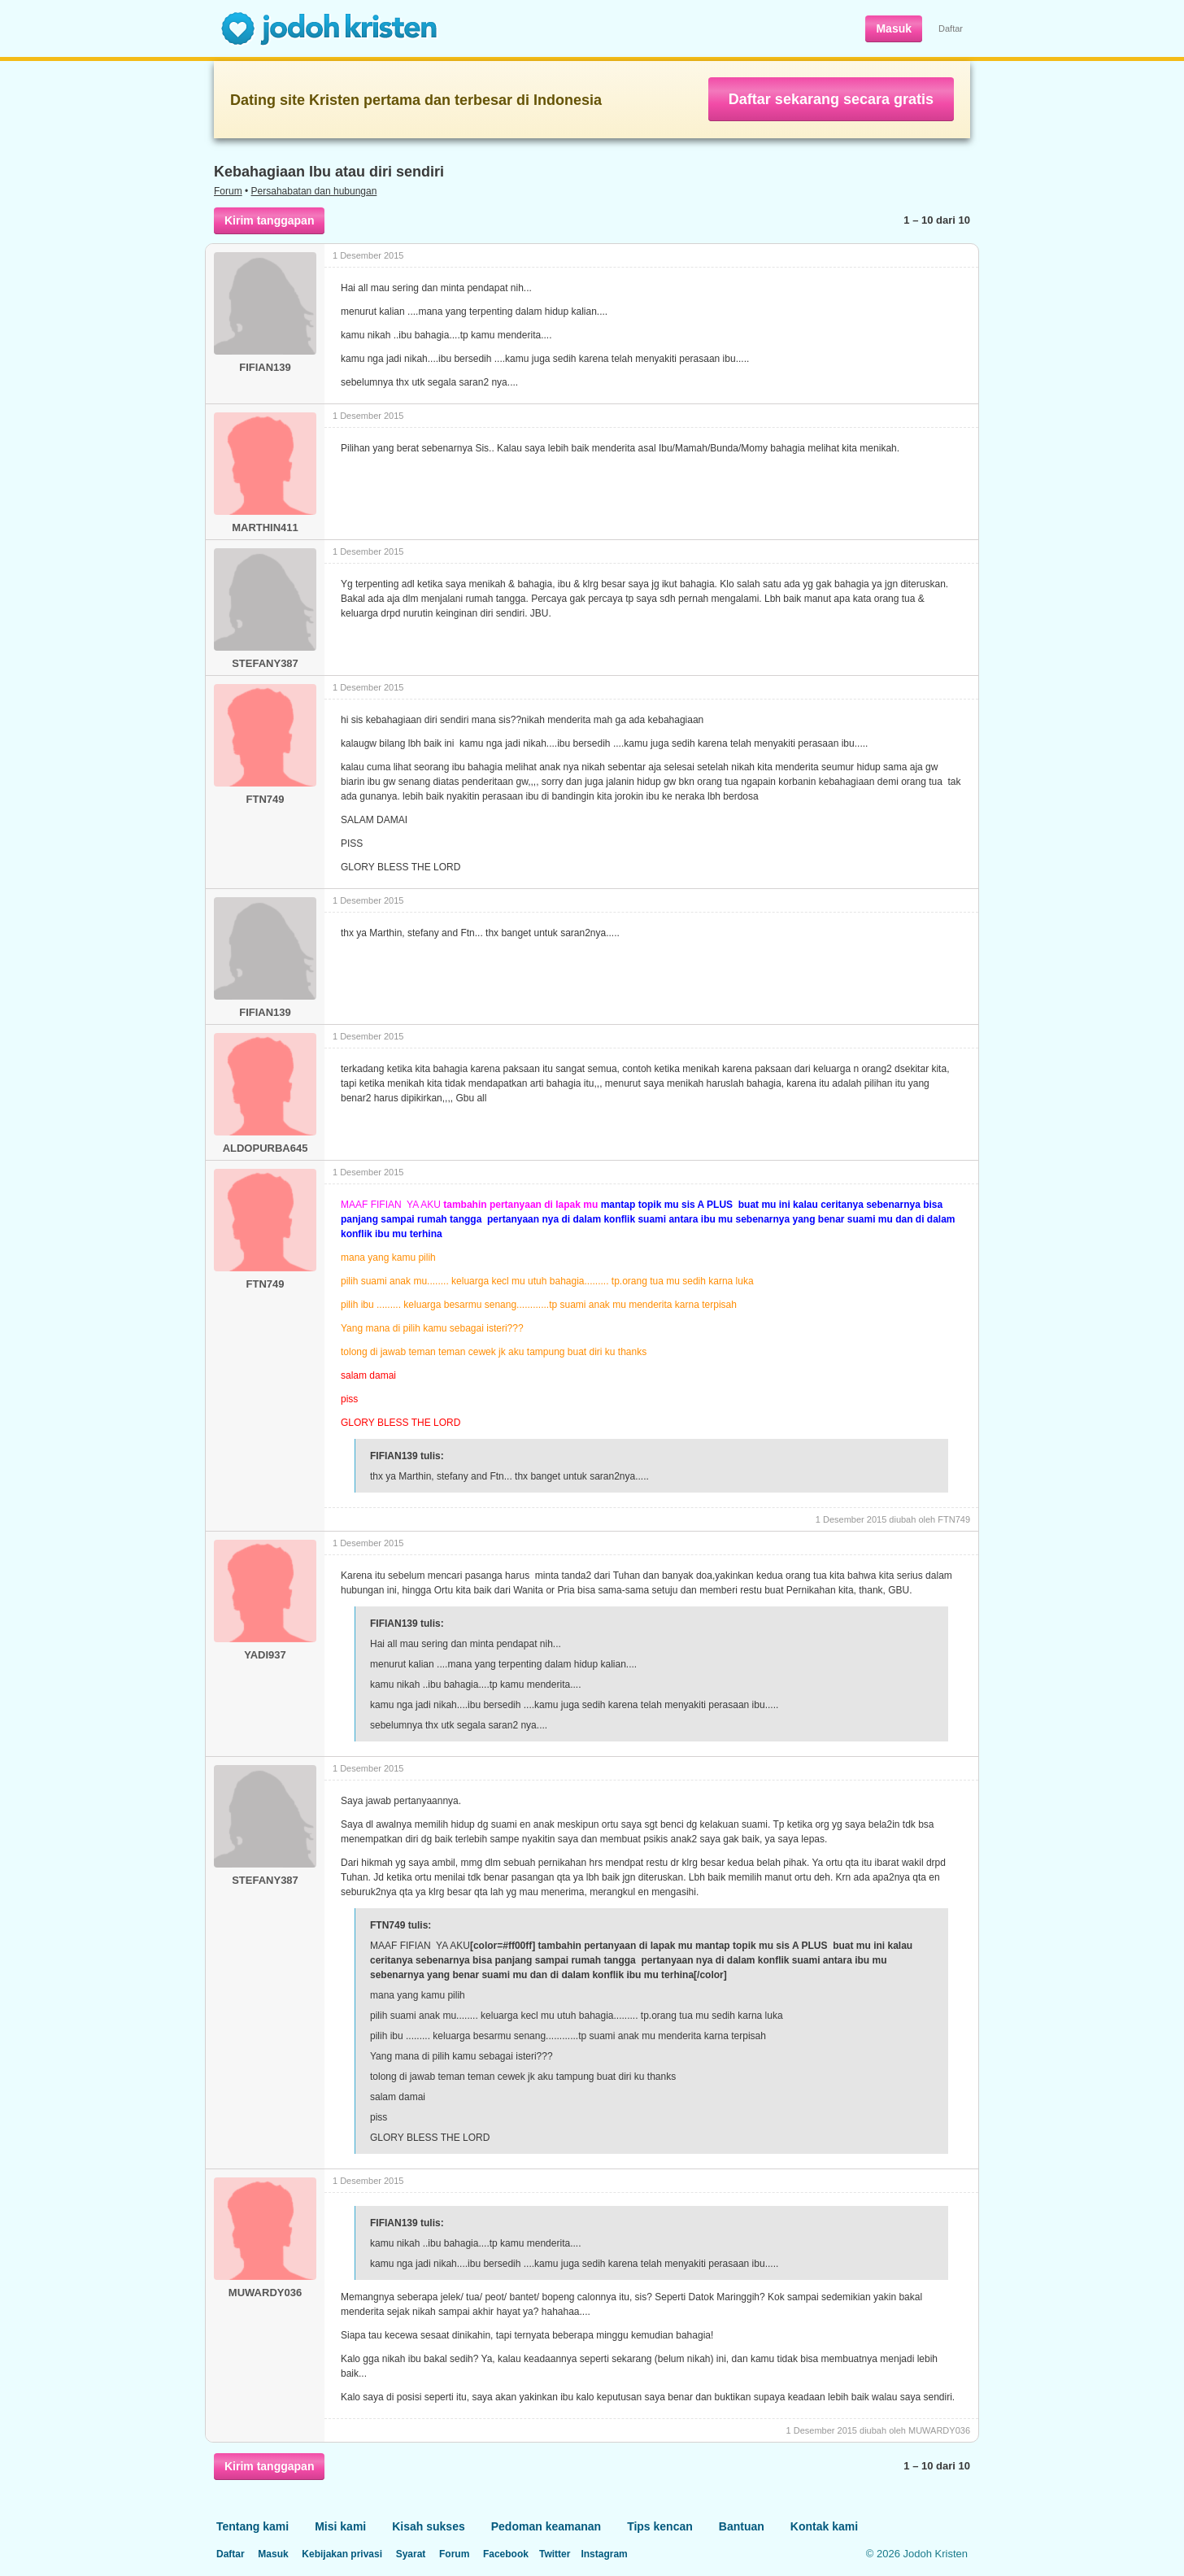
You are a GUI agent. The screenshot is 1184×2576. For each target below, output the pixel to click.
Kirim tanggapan (269, 220)
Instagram (604, 2554)
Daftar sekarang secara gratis (831, 99)
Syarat (411, 2554)
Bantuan (741, 2526)
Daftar (950, 28)
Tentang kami (252, 2526)
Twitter (554, 2554)
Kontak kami (824, 2526)
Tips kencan (660, 2526)
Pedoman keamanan (546, 2526)
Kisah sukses (428, 2526)
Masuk (894, 28)
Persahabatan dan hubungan (314, 191)
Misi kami (340, 2526)
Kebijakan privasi (342, 2554)
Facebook (506, 2554)
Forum (228, 191)
